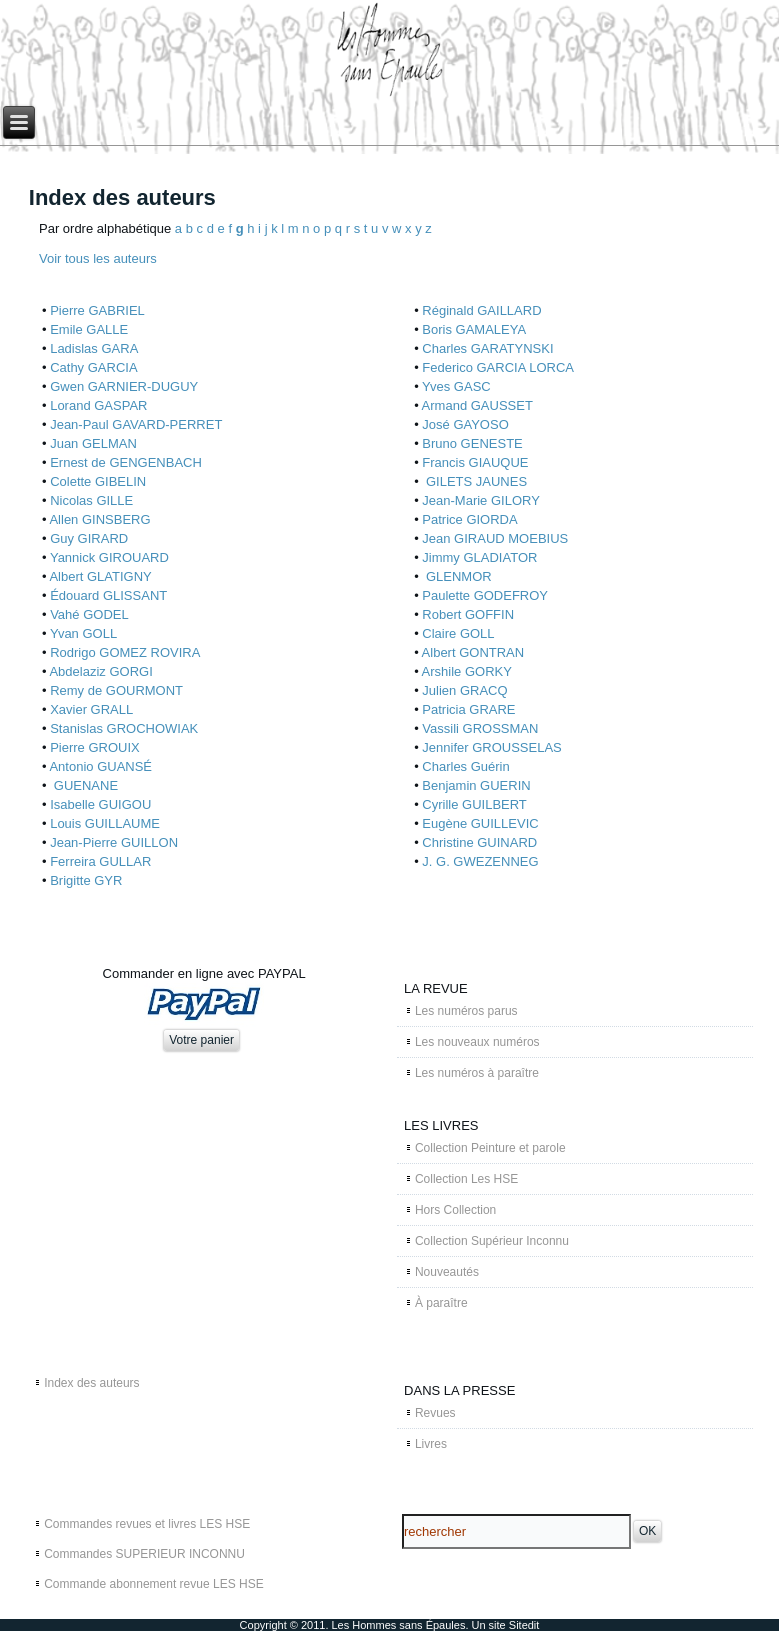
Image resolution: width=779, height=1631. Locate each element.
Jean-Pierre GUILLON (114, 842)
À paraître (441, 1303)
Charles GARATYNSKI (487, 348)
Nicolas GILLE (91, 500)
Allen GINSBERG (99, 519)
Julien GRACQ (464, 690)
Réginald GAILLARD (481, 310)
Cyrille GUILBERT (474, 804)
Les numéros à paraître (477, 1073)
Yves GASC (456, 386)
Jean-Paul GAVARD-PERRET (136, 424)
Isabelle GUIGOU (100, 804)
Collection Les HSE (466, 1179)
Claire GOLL (458, 633)
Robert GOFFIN (468, 614)
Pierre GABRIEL (97, 310)
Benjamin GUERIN (476, 785)
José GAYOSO (465, 424)
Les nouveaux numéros (477, 1042)
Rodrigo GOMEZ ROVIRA (125, 652)
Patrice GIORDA (469, 519)
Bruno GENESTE (472, 443)
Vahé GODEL (89, 614)
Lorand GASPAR (98, 405)
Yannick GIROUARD (109, 557)
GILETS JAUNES (474, 481)
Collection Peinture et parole (490, 1148)
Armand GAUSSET (477, 405)
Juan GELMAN (93, 443)
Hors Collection (455, 1210)
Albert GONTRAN (473, 652)
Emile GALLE (89, 329)
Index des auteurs (91, 1383)
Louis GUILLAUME (105, 823)
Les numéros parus (466, 1011)
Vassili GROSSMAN (480, 728)
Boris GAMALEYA (474, 329)
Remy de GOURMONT (116, 690)
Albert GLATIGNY (100, 576)
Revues (435, 1413)
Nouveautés (447, 1272)
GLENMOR (456, 576)
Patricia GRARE (468, 709)
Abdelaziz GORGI (100, 671)
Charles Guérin (465, 766)
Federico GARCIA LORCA (498, 367)
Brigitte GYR (86, 880)
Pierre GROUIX (95, 747)
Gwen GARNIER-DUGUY (124, 386)
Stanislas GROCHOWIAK (124, 728)
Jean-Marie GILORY (481, 500)
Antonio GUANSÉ (100, 766)
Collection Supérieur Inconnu (492, 1241)
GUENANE (84, 785)
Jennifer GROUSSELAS (491, 747)
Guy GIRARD (89, 538)
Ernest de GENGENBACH (126, 462)
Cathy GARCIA (93, 367)
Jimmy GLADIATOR (479, 557)
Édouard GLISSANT (108, 595)
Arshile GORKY (467, 671)
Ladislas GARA (94, 348)
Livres (431, 1444)
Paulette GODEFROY (485, 595)
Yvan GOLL (83, 633)
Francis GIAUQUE (475, 462)
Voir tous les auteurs (98, 258)
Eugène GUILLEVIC (480, 823)
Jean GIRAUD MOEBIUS (495, 538)
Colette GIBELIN (98, 481)
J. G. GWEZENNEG (480, 861)
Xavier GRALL (91, 709)
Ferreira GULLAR (100, 861)
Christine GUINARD (479, 842)
